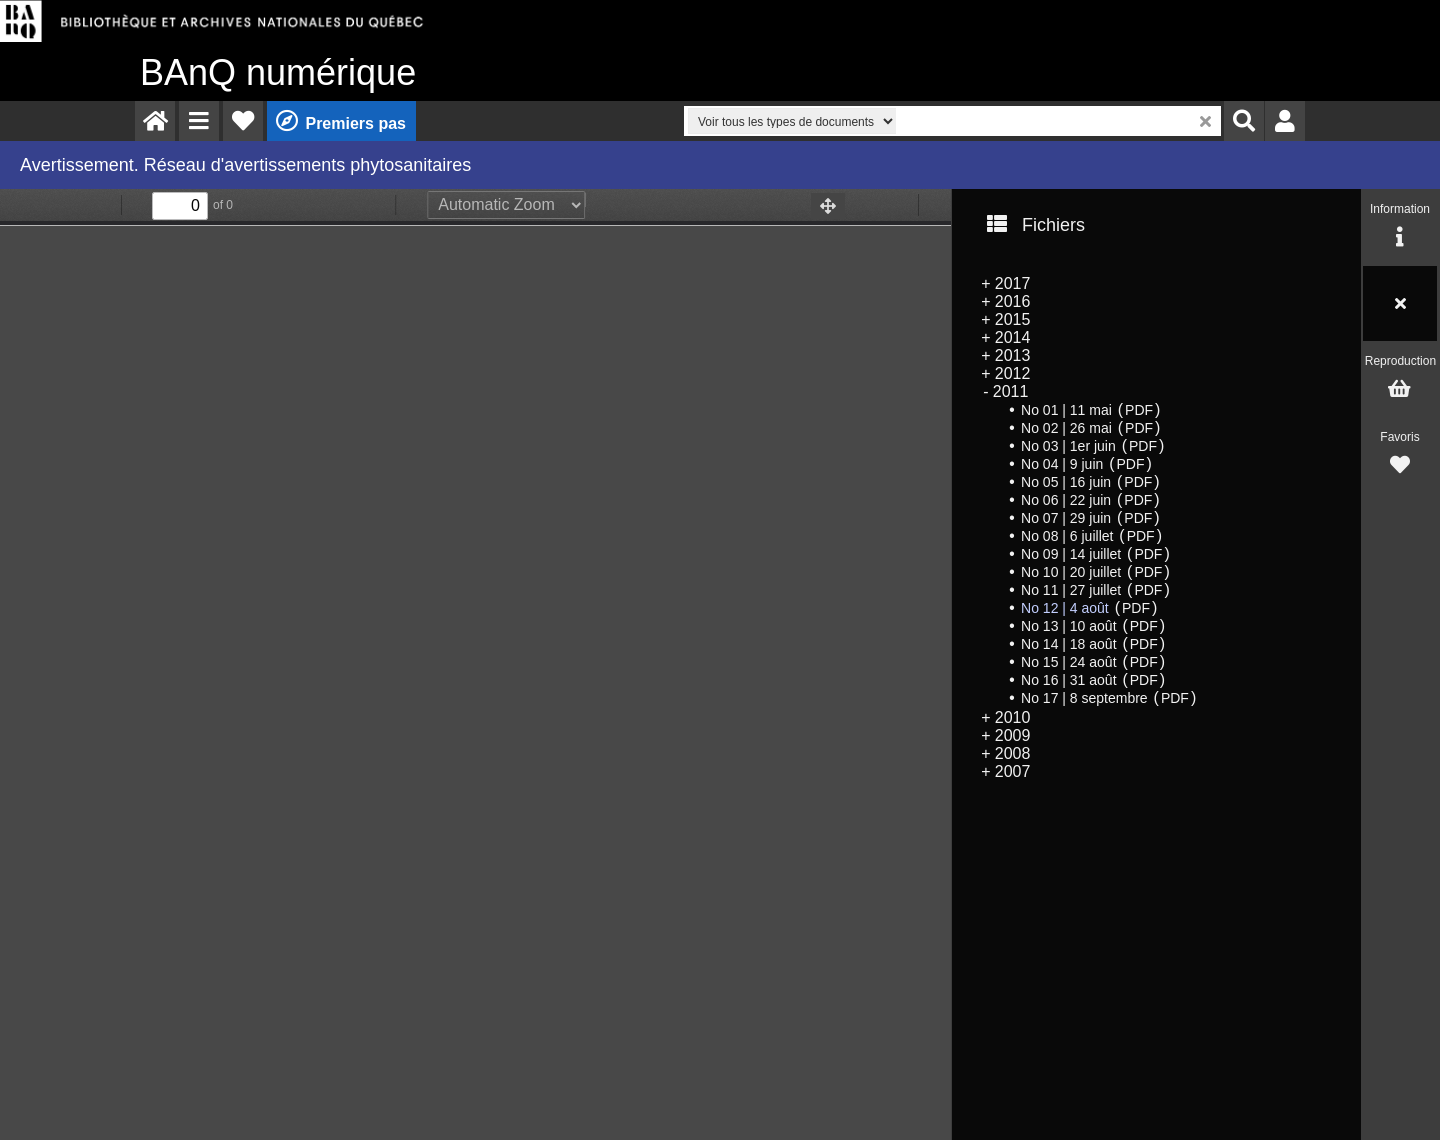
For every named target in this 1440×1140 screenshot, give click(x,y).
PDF (1139, 410)
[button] (199, 121)
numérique (278, 72)
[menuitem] (155, 121)
